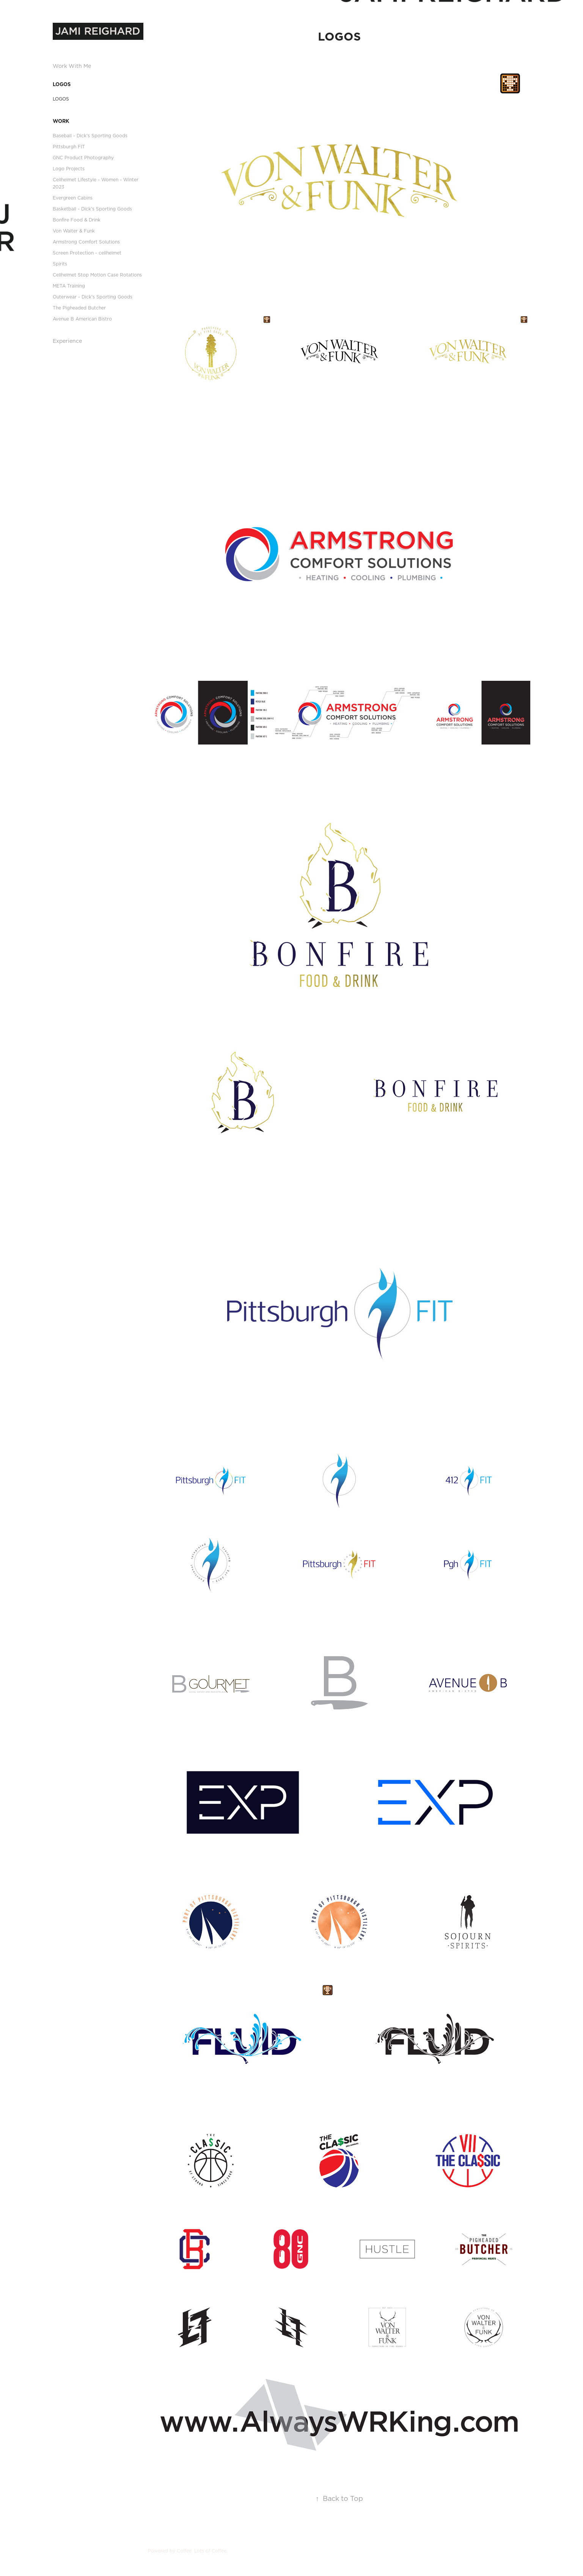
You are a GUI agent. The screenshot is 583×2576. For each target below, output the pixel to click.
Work (61, 121)
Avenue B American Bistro (82, 319)
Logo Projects (69, 168)
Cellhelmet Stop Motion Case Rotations (97, 275)
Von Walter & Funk (74, 231)
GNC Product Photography (83, 157)
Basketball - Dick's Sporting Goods (92, 209)
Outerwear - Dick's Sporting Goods (92, 297)
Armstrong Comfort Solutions (86, 242)
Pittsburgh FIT (69, 146)
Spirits (60, 264)
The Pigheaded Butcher (79, 308)
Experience (67, 341)
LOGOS (62, 84)
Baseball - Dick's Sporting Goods (90, 135)
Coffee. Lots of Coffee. (202, 2551)
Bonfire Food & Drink (77, 220)
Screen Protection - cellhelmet (87, 253)
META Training (69, 286)
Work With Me (72, 66)
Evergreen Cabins (73, 198)
